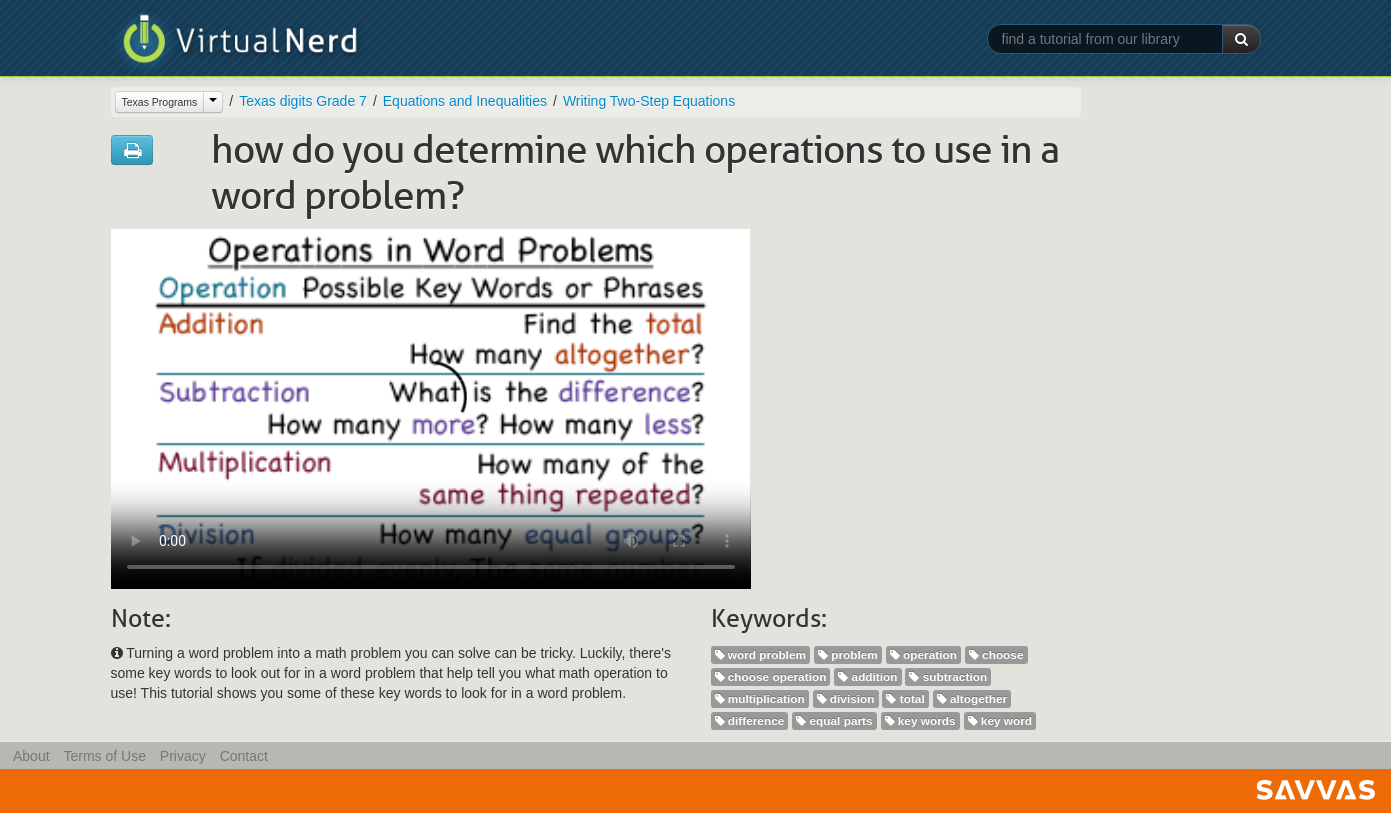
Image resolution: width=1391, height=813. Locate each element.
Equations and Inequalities (465, 101)
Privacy (183, 756)
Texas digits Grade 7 (303, 101)
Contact (244, 756)
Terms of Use (104, 756)
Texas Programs (160, 102)
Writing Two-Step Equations (649, 101)
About (31, 756)
